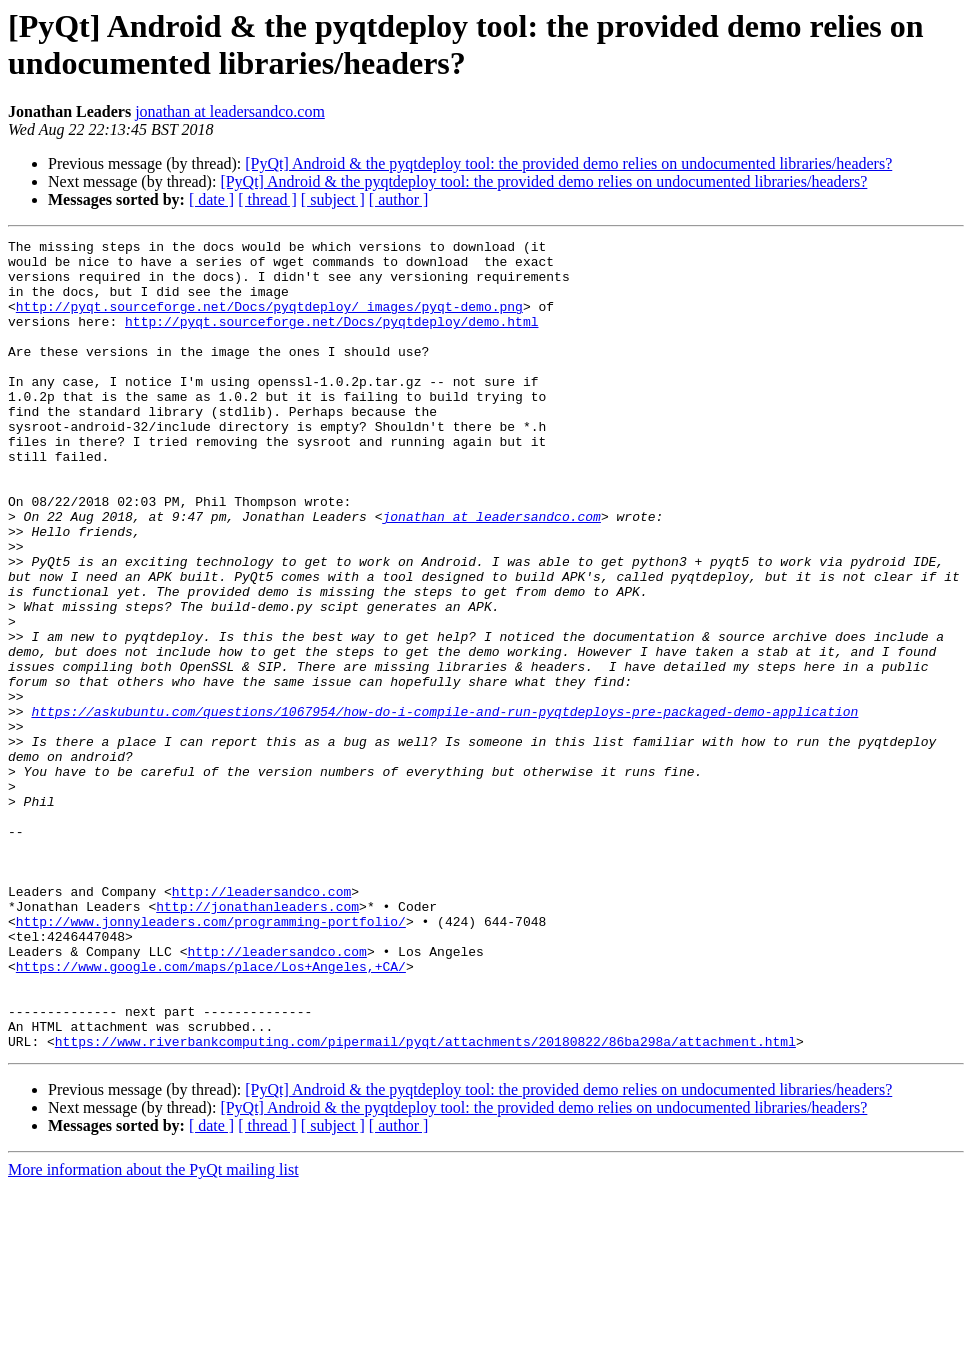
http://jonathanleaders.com (257, 1041)
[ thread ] (267, 199)
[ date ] (211, 199)
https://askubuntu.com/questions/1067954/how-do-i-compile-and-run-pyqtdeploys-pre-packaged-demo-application (444, 807)
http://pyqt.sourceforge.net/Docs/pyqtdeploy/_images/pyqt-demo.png (269, 321)
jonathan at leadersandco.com (230, 111)
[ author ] (399, 199)
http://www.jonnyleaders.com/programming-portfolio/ (211, 1059)
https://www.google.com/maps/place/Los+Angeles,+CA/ (211, 1113)
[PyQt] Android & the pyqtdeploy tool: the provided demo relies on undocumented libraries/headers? (568, 163)
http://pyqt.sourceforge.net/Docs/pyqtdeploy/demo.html (331, 339)
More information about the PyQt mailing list (153, 1331)
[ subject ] (333, 199)
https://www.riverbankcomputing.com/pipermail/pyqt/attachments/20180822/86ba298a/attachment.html (425, 1203)
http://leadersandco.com (261, 1023)
